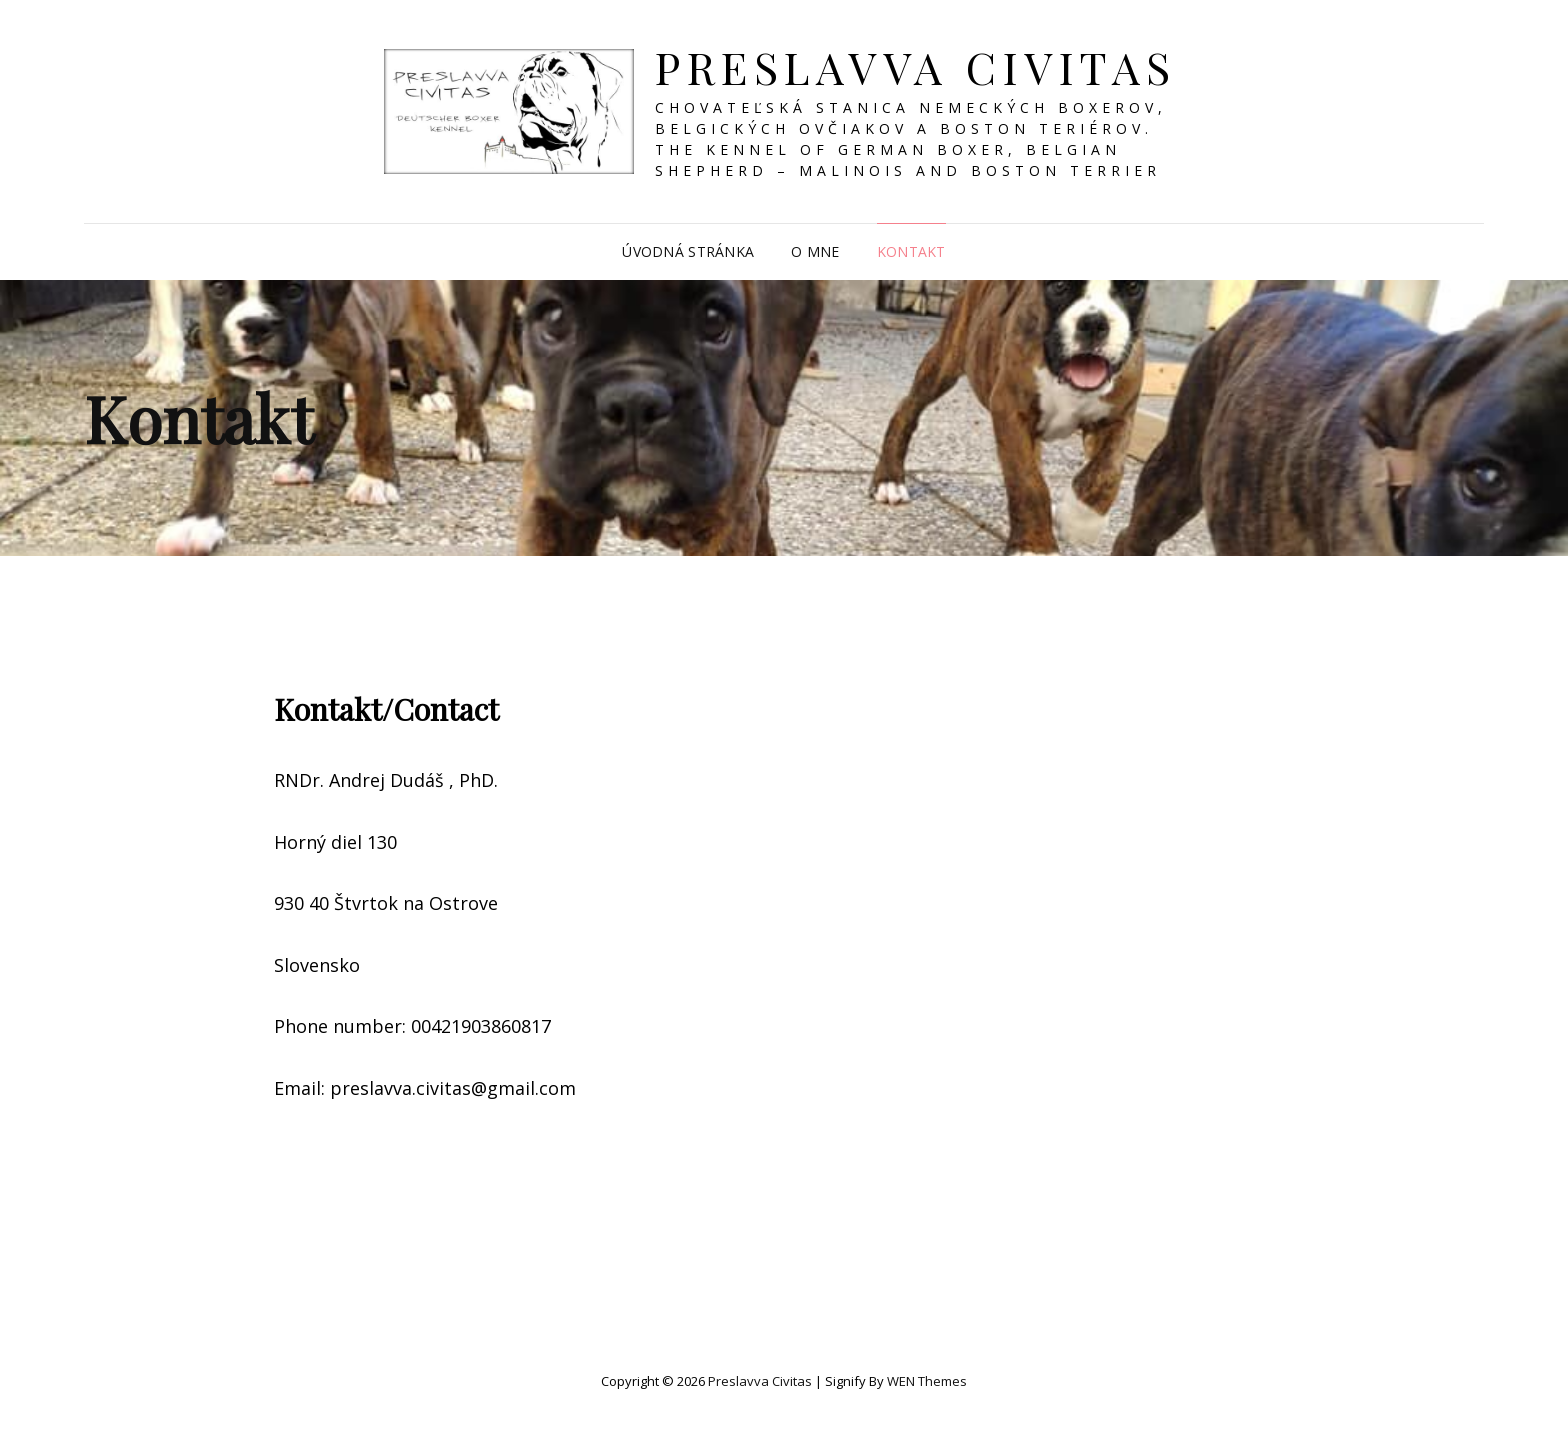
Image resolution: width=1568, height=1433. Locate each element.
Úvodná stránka (688, 251)
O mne (815, 251)
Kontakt (911, 251)
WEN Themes (927, 1381)
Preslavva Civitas (916, 66)
